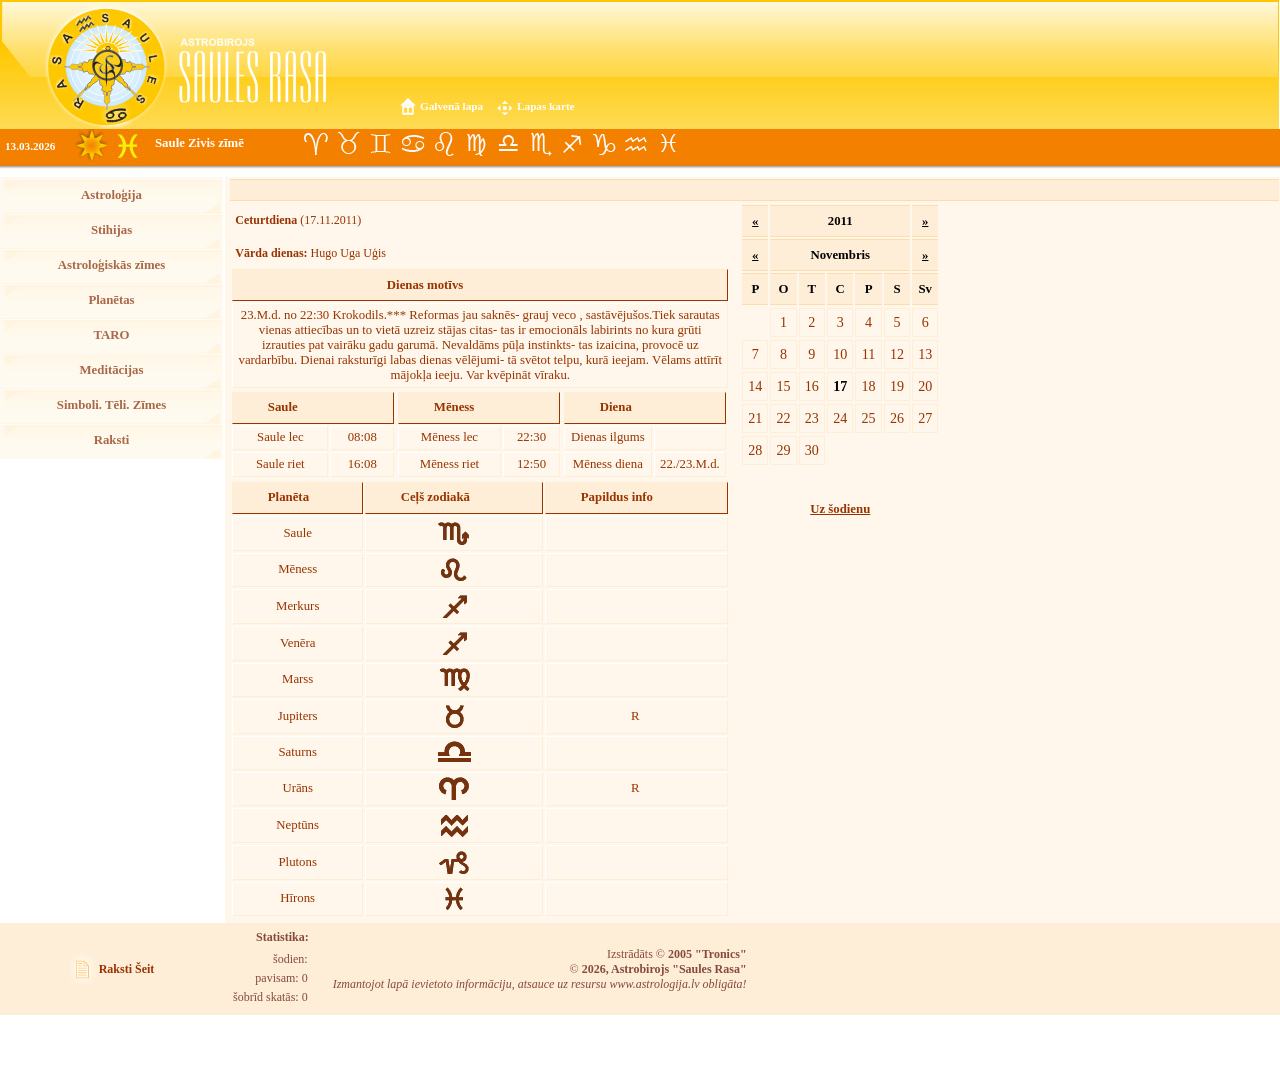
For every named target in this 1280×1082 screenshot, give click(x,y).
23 (812, 418)
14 (755, 386)
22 (783, 418)
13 (925, 354)
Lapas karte (546, 106)
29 (783, 450)
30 (812, 450)
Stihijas (111, 230)
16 (812, 386)
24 (840, 418)
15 (783, 386)
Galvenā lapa (451, 106)
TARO (111, 335)
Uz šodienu (840, 509)
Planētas (111, 300)
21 (755, 418)
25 (869, 418)
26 (897, 418)
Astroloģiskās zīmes (111, 265)
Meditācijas (112, 370)
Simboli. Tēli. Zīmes (111, 405)
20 (925, 386)
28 (755, 450)
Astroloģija (111, 195)
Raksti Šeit (127, 969)
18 (869, 386)
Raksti (112, 440)
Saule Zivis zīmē (199, 143)
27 (925, 418)
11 (869, 354)
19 (897, 386)
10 (840, 354)
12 (897, 354)
